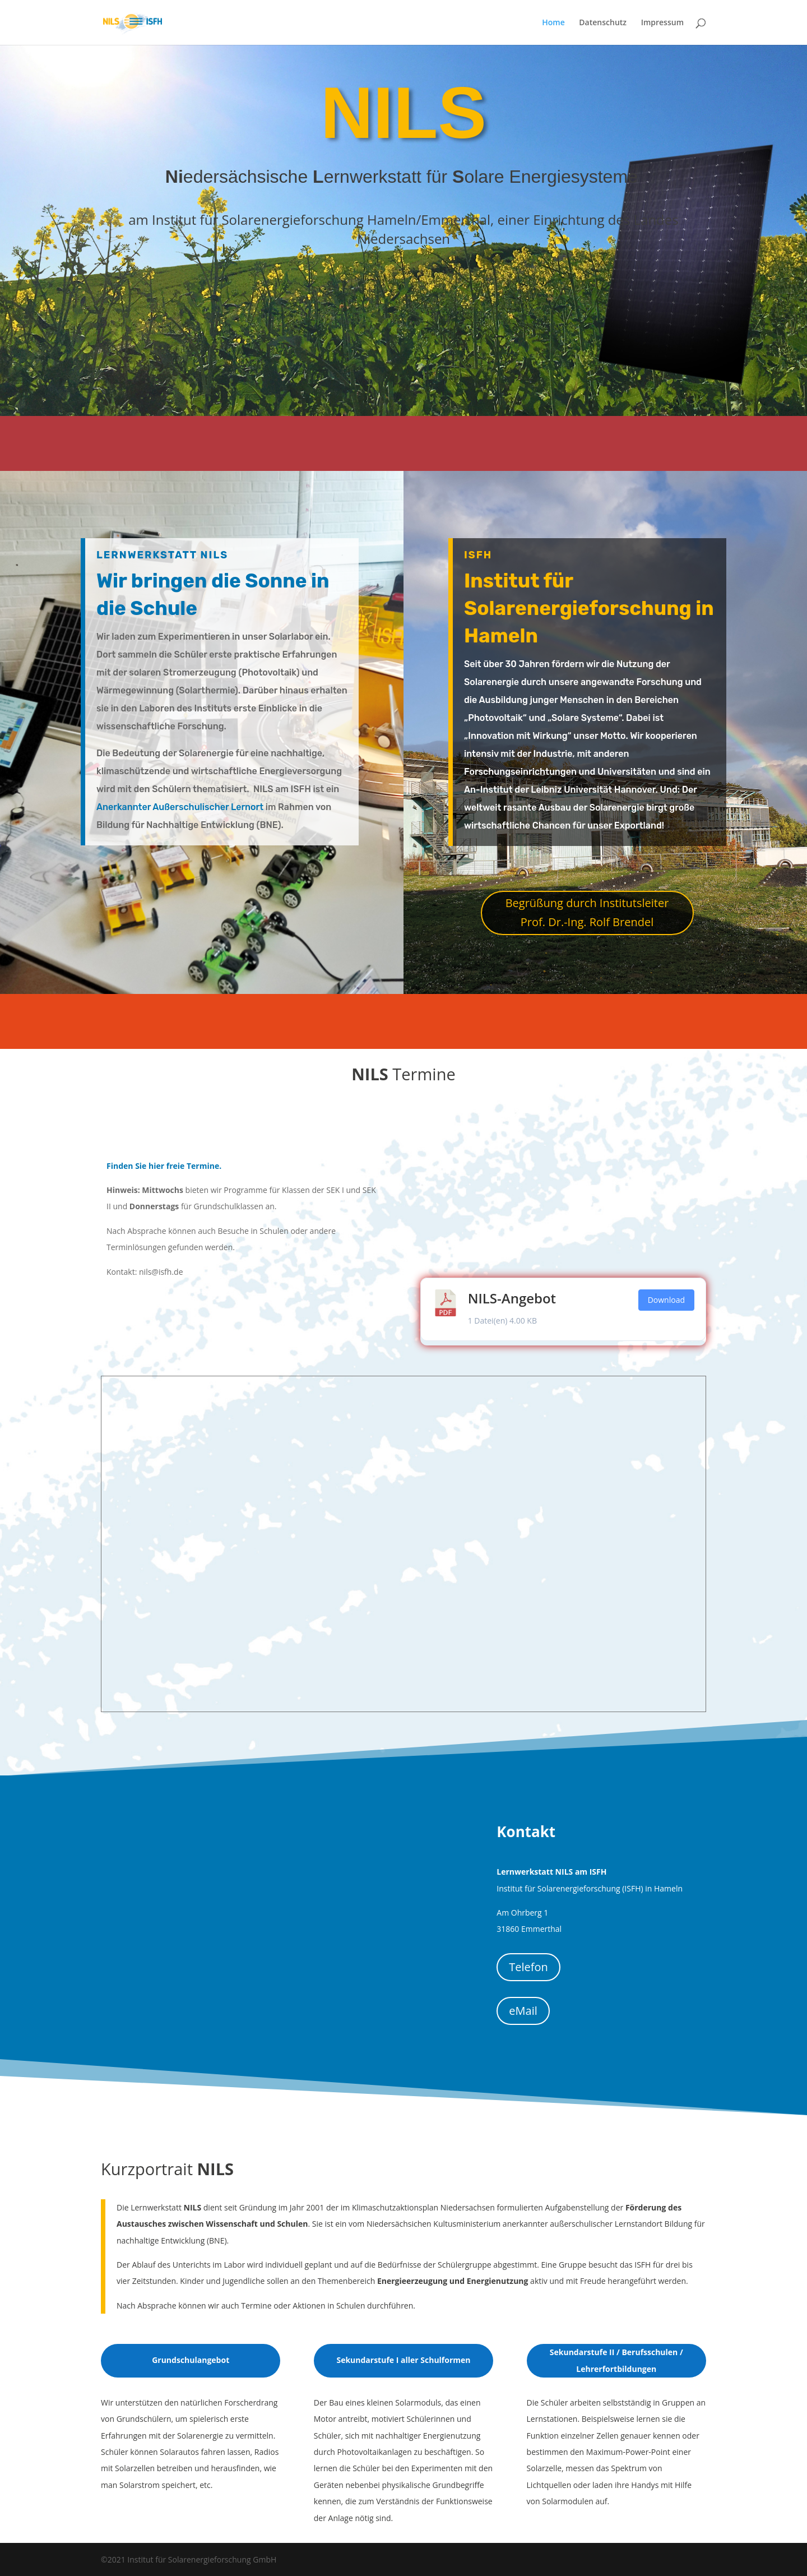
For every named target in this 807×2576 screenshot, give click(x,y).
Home (553, 23)
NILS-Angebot (512, 1298)
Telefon (528, 1966)
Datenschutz (603, 23)
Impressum (662, 23)
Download (666, 1299)
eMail (523, 2010)
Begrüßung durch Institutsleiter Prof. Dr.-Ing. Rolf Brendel (587, 912)
